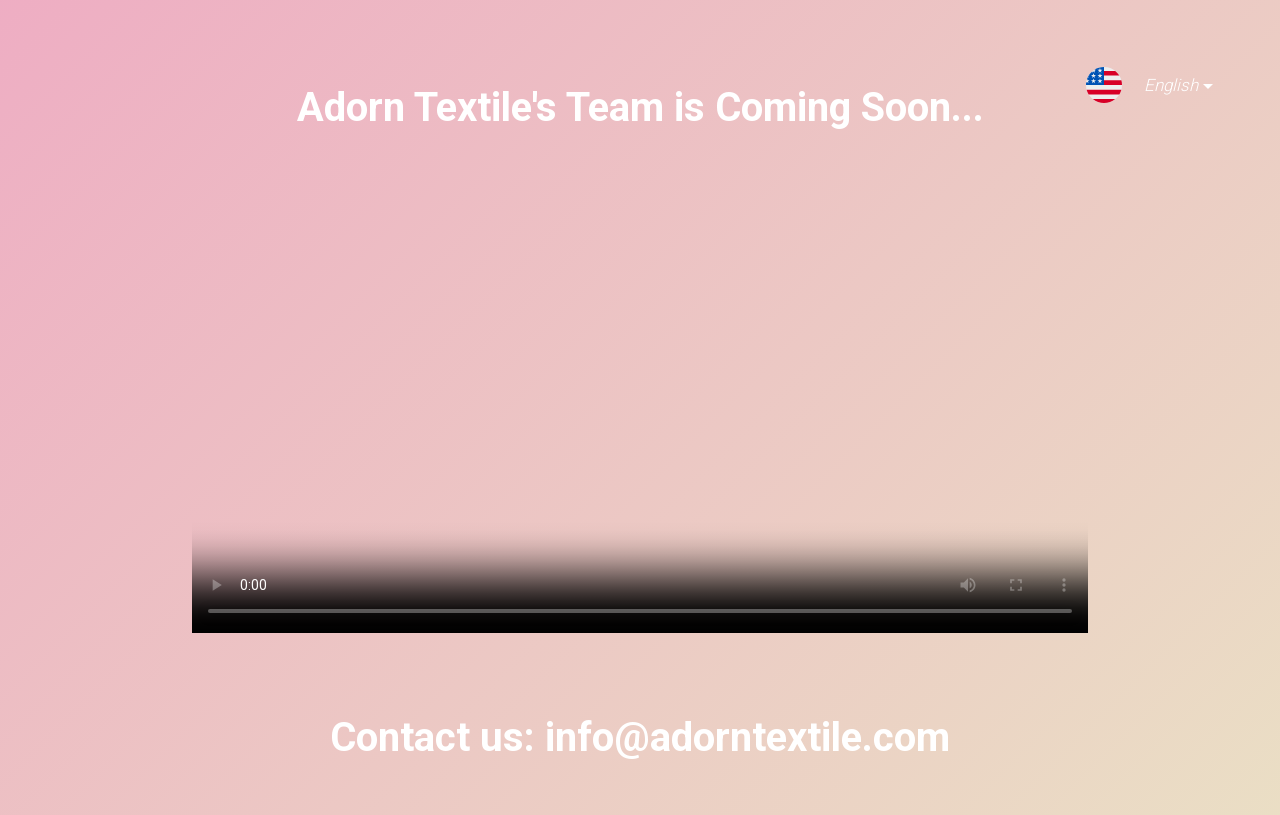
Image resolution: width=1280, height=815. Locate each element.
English (1162, 89)
